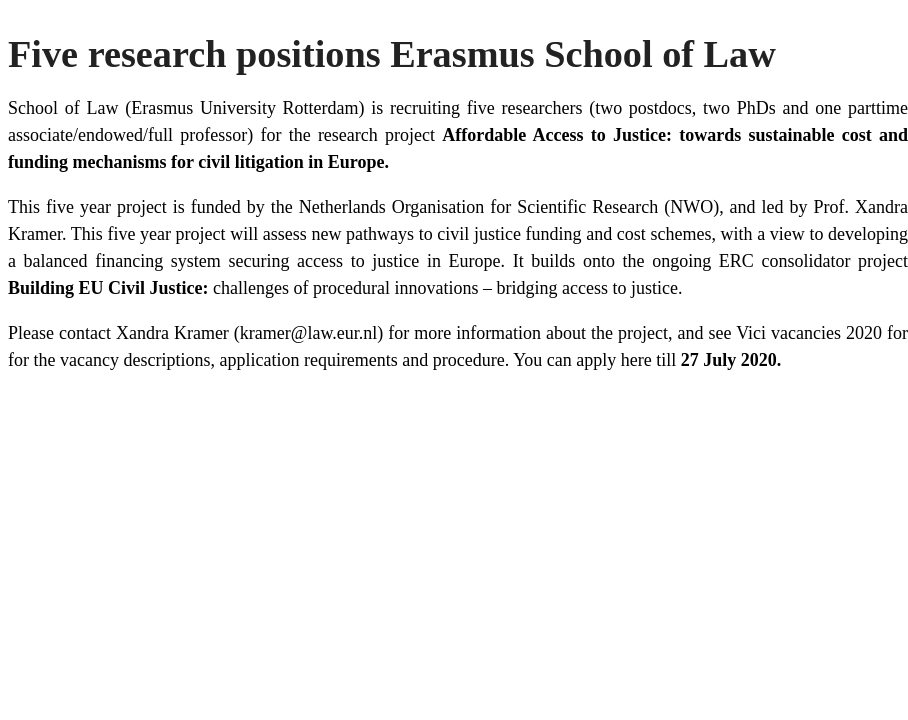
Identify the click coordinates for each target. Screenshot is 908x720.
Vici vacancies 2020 (809, 333)
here (636, 360)
